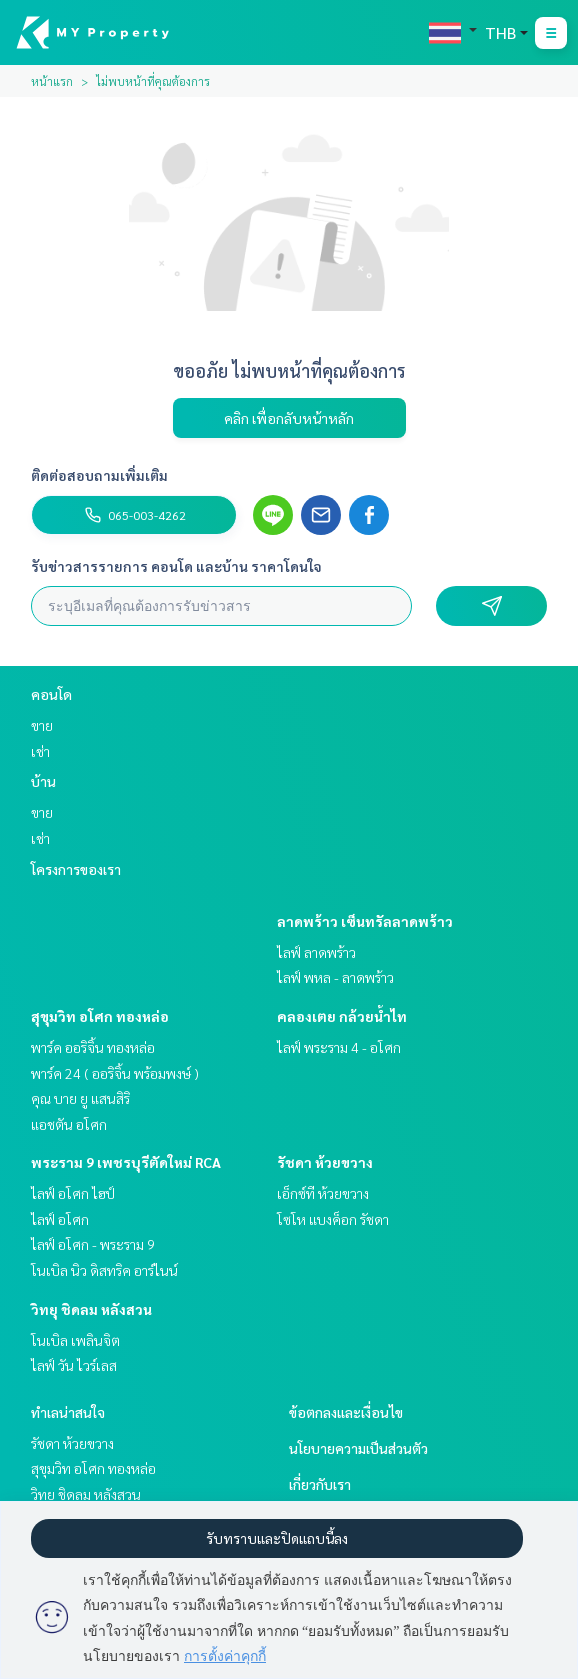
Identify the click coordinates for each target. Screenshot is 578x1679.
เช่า (40, 751)
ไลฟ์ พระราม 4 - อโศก (339, 1047)
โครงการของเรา (76, 869)
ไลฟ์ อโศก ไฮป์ (73, 1193)
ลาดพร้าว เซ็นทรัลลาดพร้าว (365, 921)
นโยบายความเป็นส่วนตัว (358, 1448)
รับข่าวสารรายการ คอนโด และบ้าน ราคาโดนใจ (176, 566)
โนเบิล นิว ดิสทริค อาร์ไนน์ (104, 1270)
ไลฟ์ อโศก (60, 1219)
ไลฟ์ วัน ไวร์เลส (74, 1365)
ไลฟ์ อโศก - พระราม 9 (93, 1244)
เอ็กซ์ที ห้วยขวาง (323, 1193)
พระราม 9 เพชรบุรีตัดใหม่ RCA (126, 1162)
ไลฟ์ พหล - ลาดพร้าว (335, 977)
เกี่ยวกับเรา (320, 1484)
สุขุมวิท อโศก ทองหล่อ (100, 1016)
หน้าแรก (52, 81)
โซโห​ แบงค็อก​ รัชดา (333, 1219)
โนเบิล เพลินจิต (75, 1340)
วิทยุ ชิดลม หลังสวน (91, 1309)
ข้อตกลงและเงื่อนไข (346, 1412)
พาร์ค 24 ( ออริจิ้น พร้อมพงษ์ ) (115, 1073)
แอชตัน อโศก (69, 1124)
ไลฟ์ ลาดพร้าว (316, 952)
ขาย (42, 725)
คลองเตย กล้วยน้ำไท (342, 1016)
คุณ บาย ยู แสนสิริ (80, 1098)
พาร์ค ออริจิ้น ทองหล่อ (93, 1047)
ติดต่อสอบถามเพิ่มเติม (99, 475)
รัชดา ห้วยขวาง (325, 1162)
